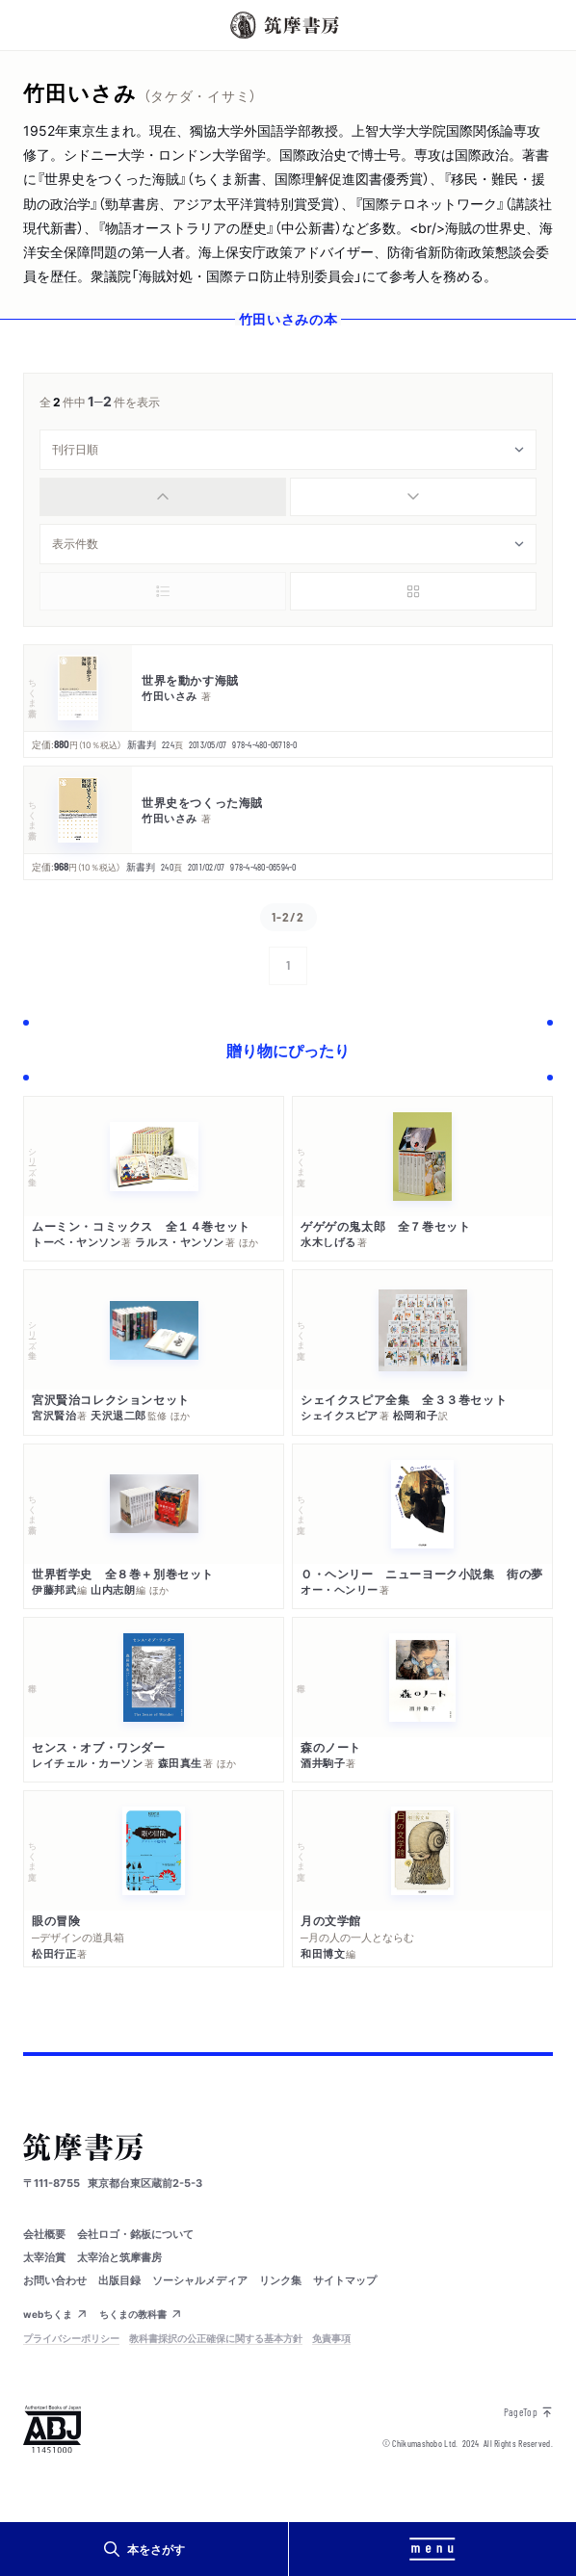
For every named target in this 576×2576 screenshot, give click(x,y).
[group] (288, 497)
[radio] (162, 497)
